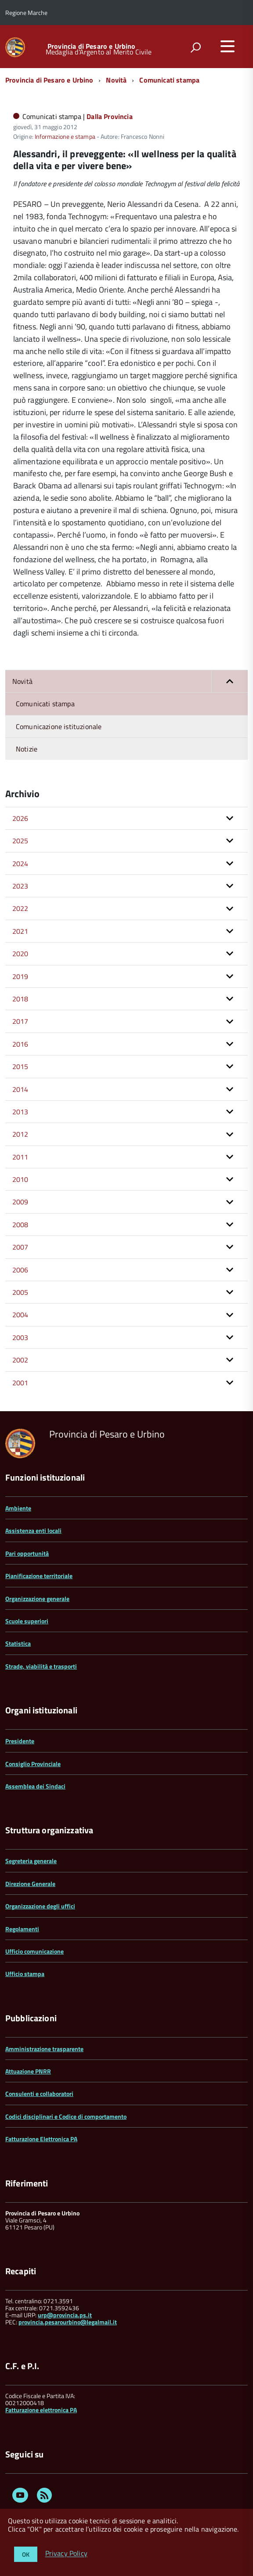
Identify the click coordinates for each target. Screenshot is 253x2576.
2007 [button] (20, 1247)
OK (25, 2554)
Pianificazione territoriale (38, 1575)
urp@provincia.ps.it (65, 2314)
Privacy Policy (66, 2553)
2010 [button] (20, 1179)
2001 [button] (20, 1382)
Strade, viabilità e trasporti (41, 1666)
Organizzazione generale (37, 1598)
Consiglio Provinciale (33, 1763)
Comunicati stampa (169, 80)
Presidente (19, 1740)
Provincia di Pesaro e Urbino (91, 46)
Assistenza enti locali (33, 1530)
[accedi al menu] (227, 46)
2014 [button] (20, 1089)
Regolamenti (22, 1928)
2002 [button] (20, 1360)
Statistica (18, 1643)
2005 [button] (20, 1292)
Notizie (26, 749)
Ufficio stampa (24, 1973)
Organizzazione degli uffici (40, 1906)
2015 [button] (20, 1066)
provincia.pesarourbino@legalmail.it (67, 2322)
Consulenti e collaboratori (39, 2093)
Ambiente (18, 1508)
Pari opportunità (27, 1553)
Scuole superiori (26, 1621)
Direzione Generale (30, 1883)
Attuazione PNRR (28, 2071)
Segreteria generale (31, 1860)
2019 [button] (20, 976)
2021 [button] (20, 931)
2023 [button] (20, 886)
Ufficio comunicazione (34, 1951)
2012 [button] (20, 1134)
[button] (229, 681)
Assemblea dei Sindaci (35, 1786)
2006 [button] (20, 1270)
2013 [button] (20, 1111)
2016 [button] (20, 1044)
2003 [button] (20, 1337)
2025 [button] (20, 840)
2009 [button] (20, 1201)
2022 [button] (20, 908)
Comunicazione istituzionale (58, 726)
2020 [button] (20, 953)
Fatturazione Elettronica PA (41, 2138)
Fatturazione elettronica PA (41, 2409)
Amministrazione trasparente (44, 2048)
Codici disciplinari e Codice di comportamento (65, 2116)
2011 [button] (20, 1157)
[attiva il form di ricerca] (195, 47)
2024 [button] (20, 863)
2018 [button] (20, 999)
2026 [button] (20, 818)
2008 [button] (20, 1224)
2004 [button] (20, 1314)
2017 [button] (20, 1021)
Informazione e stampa (65, 136)
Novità (116, 80)
